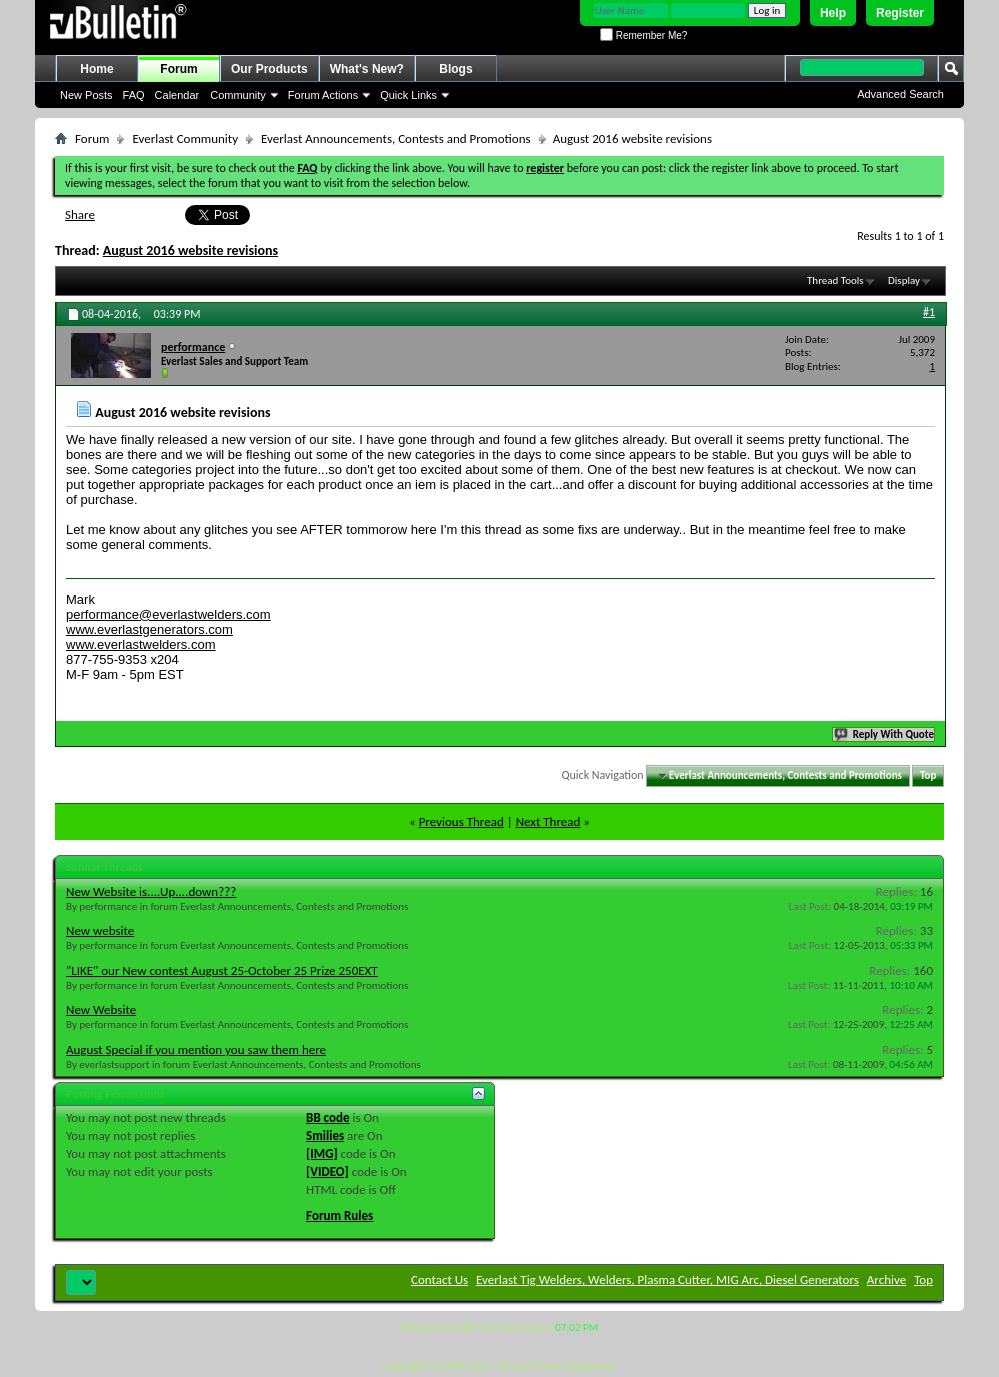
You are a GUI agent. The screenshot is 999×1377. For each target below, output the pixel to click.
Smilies (325, 1135)
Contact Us (439, 1279)
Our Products (269, 69)
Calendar (177, 95)
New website (100, 930)
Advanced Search (900, 94)
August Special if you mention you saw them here (196, 1049)
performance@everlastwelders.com (168, 614)
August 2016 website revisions (190, 250)
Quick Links (408, 95)
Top (928, 775)
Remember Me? (643, 35)
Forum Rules (339, 1215)
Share (80, 214)
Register (900, 13)
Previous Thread (461, 821)
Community (238, 95)
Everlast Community (185, 138)
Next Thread (548, 821)
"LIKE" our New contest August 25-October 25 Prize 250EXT (222, 970)
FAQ (134, 95)
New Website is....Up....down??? (151, 891)
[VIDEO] (327, 1171)
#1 (929, 312)
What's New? (367, 69)
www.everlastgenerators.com (149, 629)
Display (904, 280)
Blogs (455, 69)
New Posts (86, 95)
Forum (178, 69)
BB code (327, 1117)
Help (833, 13)
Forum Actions (323, 95)
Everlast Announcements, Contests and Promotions (396, 138)
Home (96, 69)
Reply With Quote (885, 734)
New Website (101, 1009)
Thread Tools (835, 280)
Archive (886, 1279)
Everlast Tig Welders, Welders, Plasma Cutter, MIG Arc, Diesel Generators (667, 1279)
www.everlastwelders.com (141, 644)
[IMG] (322, 1153)
